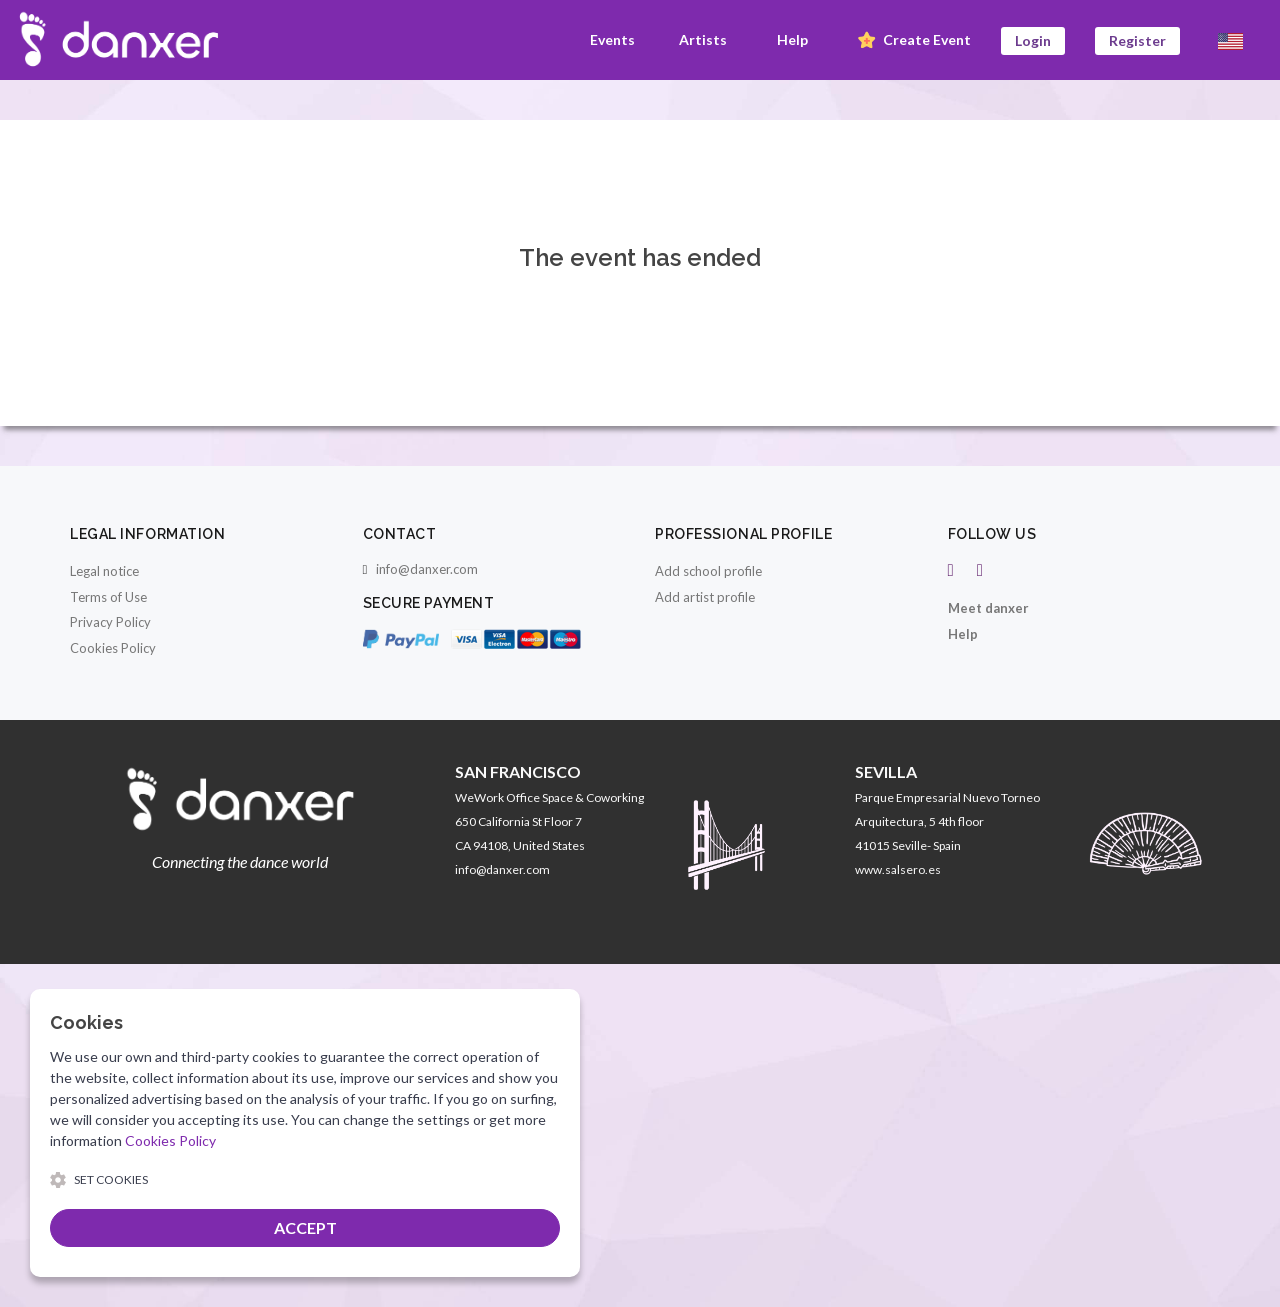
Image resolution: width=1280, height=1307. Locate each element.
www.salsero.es (898, 869)
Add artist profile (705, 597)
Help (792, 39)
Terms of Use (108, 597)
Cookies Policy (113, 648)
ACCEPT (305, 1227)
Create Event (912, 41)
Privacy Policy (110, 622)
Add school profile (708, 571)
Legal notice (104, 571)
